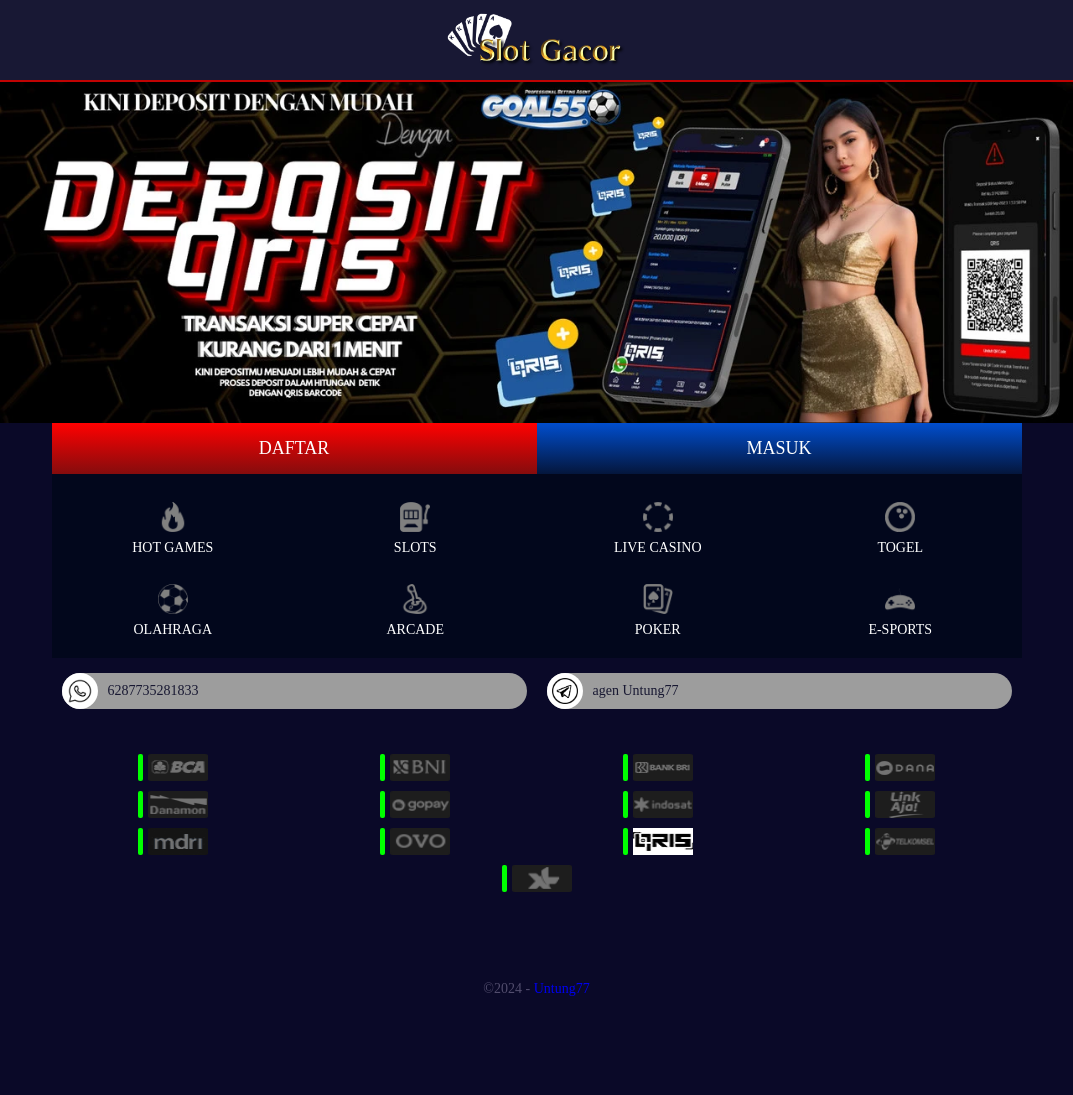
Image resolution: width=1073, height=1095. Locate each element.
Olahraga (172, 610)
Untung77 (562, 988)
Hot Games (172, 528)
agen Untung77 (613, 691)
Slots (415, 528)
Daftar (294, 448)
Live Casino (658, 528)
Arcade (415, 610)
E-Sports (900, 610)
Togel (900, 528)
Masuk (778, 448)
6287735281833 (130, 691)
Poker (658, 610)
